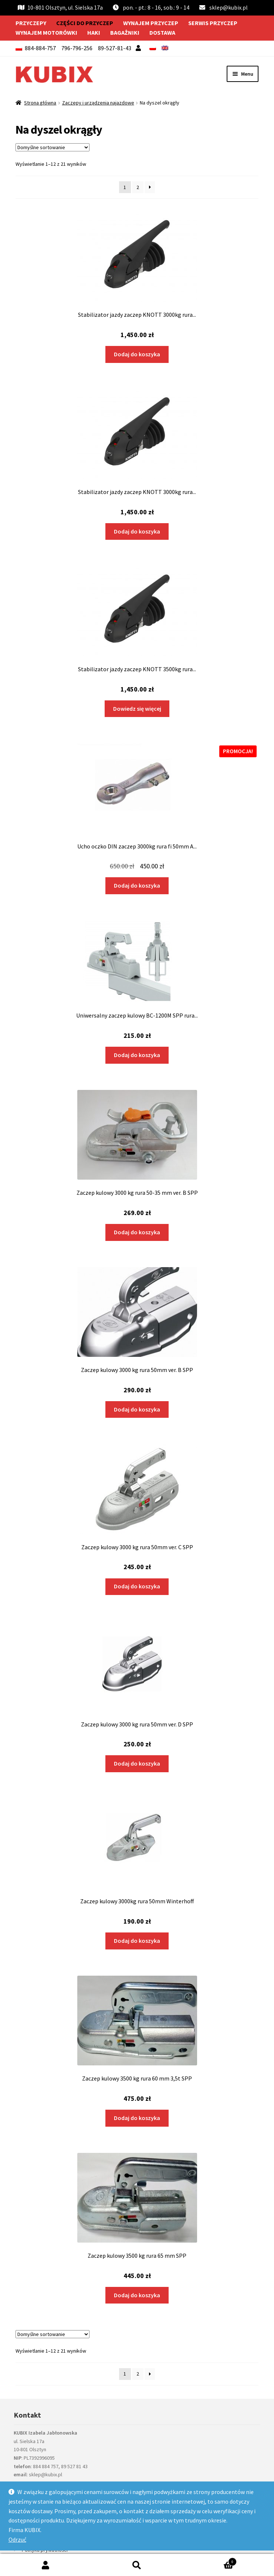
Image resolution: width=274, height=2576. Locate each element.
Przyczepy (31, 23)
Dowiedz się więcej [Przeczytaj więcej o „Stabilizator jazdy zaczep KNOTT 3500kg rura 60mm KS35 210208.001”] (137, 708)
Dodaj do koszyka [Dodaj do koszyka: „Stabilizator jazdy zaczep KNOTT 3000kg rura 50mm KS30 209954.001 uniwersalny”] (137, 354)
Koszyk (210, 2560)
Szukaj (137, 2565)
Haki (93, 32)
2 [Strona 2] (137, 187)
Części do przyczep (84, 23)
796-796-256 (76, 48)
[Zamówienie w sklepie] (52, 147)
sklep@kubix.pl (228, 7)
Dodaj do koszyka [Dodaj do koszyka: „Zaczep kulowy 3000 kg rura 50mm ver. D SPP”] (137, 1763)
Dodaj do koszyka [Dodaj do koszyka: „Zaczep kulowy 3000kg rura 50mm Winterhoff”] (137, 1940)
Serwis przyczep (212, 23)
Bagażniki (124, 32)
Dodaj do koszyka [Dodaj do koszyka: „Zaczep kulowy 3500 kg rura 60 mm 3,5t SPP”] (137, 2117)
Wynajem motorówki (46, 32)
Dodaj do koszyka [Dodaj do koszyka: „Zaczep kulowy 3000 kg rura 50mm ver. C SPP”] (137, 1586)
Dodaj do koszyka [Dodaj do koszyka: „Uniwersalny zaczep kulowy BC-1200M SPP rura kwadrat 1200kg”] (137, 1055)
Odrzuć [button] (17, 2539)
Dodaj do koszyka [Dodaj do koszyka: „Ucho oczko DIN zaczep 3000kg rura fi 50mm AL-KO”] (137, 885)
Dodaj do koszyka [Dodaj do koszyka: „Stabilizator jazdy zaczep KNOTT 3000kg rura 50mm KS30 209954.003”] (137, 531)
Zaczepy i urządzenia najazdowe (98, 102)
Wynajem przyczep (150, 23)
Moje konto (45, 2565)
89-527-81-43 (114, 48)
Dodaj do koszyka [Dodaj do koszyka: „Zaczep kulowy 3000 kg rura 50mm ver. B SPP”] (137, 1409)
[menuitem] (152, 48)
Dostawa (162, 32)
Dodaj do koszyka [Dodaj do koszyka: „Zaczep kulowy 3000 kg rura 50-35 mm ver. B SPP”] (137, 1232)
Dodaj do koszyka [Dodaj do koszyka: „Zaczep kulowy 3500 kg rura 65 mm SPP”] (137, 2295)
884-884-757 (40, 48)
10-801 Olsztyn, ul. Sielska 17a (60, 7)
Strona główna (40, 102)
